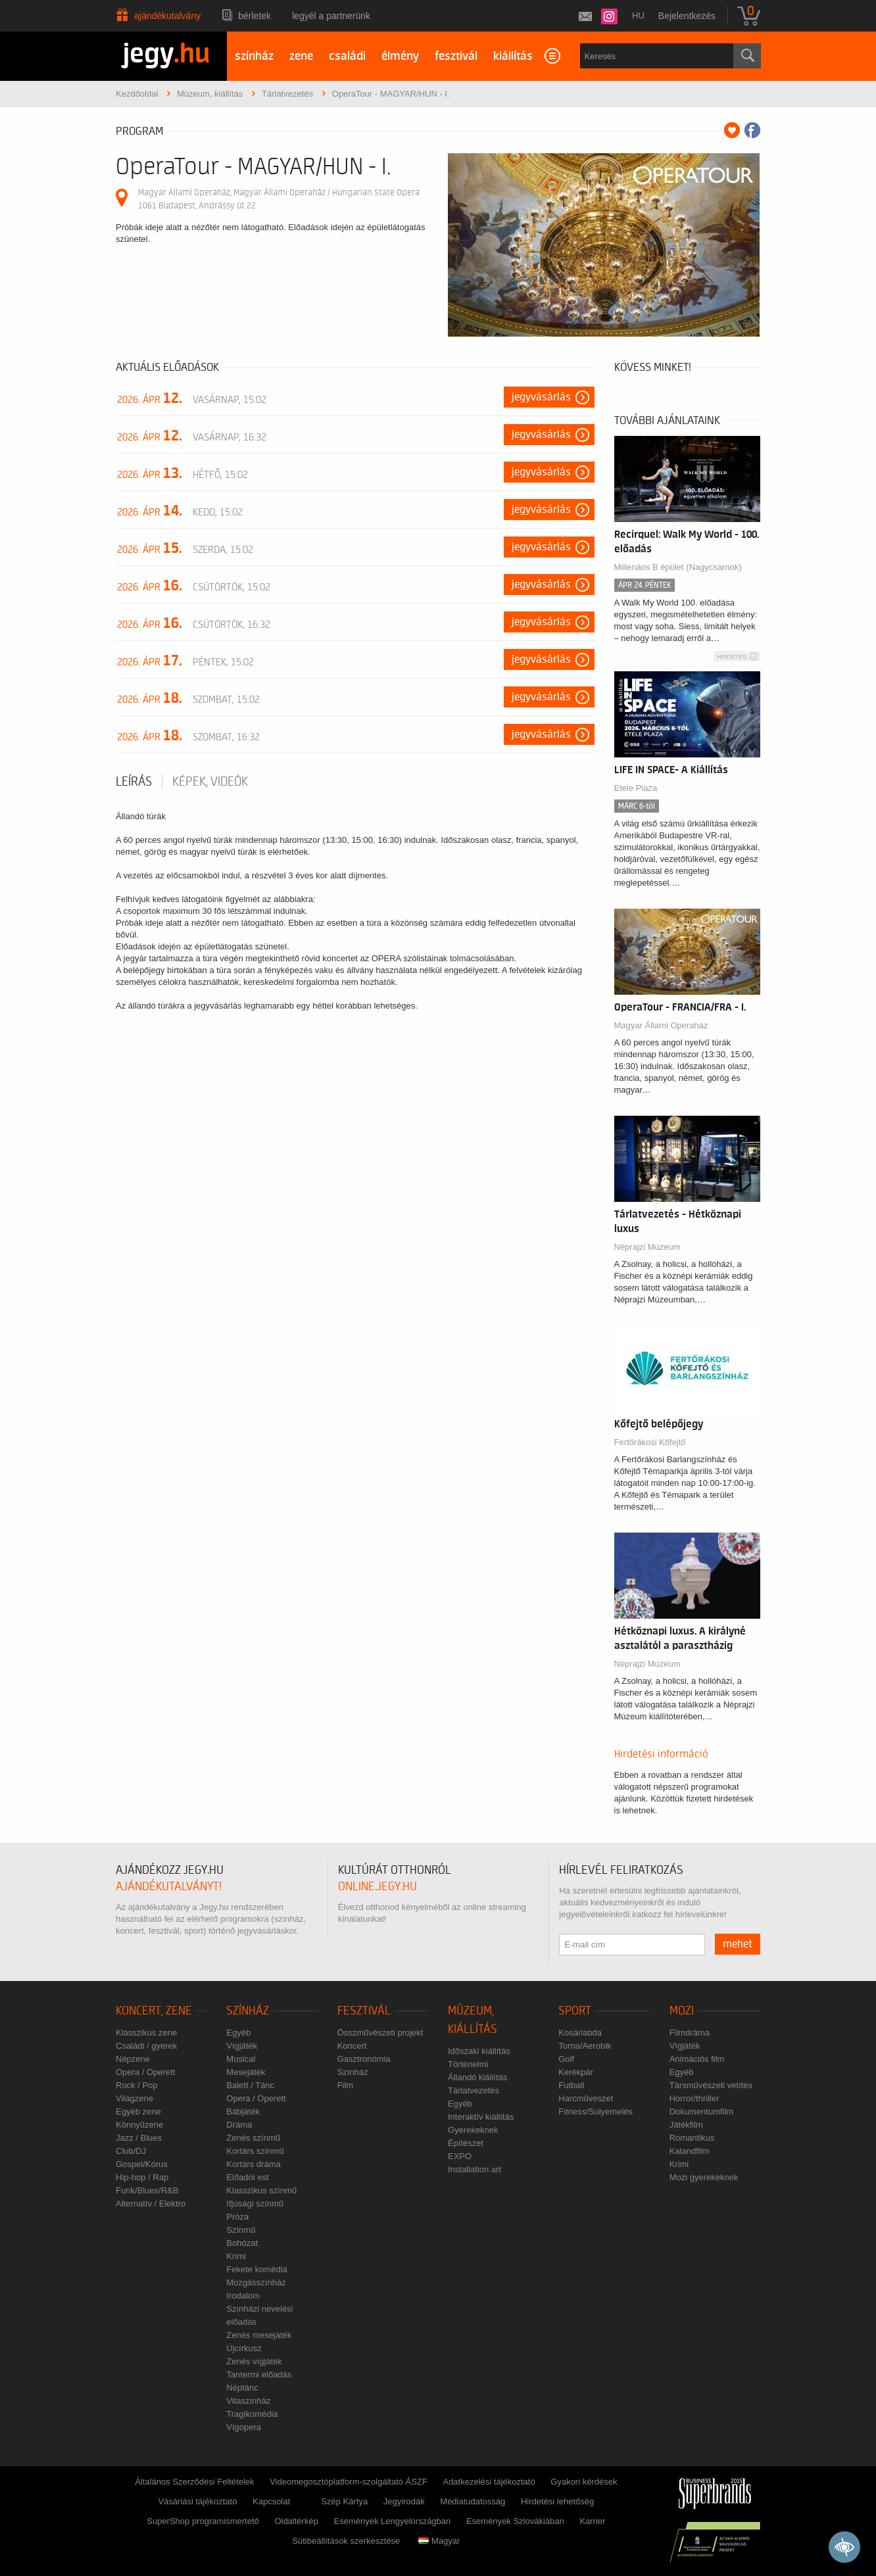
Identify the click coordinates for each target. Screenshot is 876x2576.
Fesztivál (364, 2011)
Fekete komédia (256, 2269)
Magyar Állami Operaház (661, 1025)
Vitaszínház (248, 2401)
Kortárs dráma (253, 2164)
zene (301, 56)
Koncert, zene (154, 2011)
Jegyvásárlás (541, 397)
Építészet (465, 2143)
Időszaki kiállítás (479, 2051)
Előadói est (247, 2177)
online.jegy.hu (377, 1887)
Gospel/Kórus (142, 2164)
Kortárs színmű (254, 2151)
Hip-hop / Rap (142, 2177)
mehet (737, 1944)
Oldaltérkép (296, 2521)
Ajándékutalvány (167, 16)
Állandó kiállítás (477, 2077)
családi (347, 56)
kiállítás (513, 56)
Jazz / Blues (139, 2138)
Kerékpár (575, 2072)
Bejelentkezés (687, 16)
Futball (571, 2085)
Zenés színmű (253, 2138)
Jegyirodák (404, 2501)
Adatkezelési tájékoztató (489, 2482)
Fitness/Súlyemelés (595, 2111)
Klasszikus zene (146, 2033)
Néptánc (242, 2388)
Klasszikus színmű (261, 2190)
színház (254, 56)
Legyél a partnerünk (331, 16)
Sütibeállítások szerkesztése (346, 2541)
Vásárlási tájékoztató (197, 2501)
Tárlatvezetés (473, 2090)
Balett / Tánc (250, 2085)
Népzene (133, 2059)
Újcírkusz (243, 2348)
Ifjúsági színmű (254, 2203)
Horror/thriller (694, 2098)
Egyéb (238, 2033)
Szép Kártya (344, 2501)
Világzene (134, 2098)
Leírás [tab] (134, 782)
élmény (400, 56)
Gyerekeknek (473, 2130)
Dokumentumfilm (701, 2111)
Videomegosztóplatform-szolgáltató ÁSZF (348, 2482)
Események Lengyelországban (392, 2521)
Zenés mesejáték (258, 2335)
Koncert (352, 2046)
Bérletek (254, 16)
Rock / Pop (137, 2085)
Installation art (474, 2169)
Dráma (239, 2125)
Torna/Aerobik (584, 2046)
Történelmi (468, 2064)
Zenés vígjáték (254, 2361)
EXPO (460, 2156)
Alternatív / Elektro (150, 2203)
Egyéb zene (138, 2111)
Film (345, 2085)
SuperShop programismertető (203, 2521)
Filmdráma (689, 2033)
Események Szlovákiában (515, 2521)
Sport (574, 2011)
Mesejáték (245, 2072)
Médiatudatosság (472, 2501)
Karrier (592, 2521)
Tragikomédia (252, 2414)
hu (638, 15)
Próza (237, 2217)
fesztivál (456, 56)
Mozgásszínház (255, 2282)
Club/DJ (131, 2151)
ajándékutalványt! (169, 1887)
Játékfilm (686, 2125)
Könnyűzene (139, 2125)
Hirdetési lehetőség (557, 2501)
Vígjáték (241, 2046)
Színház (247, 2011)
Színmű (240, 2230)
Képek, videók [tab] (210, 782)
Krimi (236, 2256)
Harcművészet (585, 2098)
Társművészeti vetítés (710, 2085)
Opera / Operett (145, 2072)
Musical (240, 2059)
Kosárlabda (580, 2033)
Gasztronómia (364, 2059)
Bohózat (242, 2243)
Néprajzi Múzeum (647, 1247)
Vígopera (243, 2427)
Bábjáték (243, 2111)
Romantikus (692, 2138)
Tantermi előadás (258, 2374)
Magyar (439, 2541)
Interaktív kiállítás (481, 2117)
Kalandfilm (689, 2151)
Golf (566, 2059)
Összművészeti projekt (380, 2033)
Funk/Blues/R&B (147, 2190)
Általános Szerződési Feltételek (194, 2482)
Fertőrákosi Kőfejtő (650, 1442)
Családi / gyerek (146, 2046)
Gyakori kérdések (583, 2482)
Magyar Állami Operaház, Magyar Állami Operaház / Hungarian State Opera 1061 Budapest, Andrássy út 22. (279, 198)
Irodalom (243, 2296)
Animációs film (697, 2059)
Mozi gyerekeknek (704, 2177)
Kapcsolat (271, 2501)
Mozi (681, 2011)
